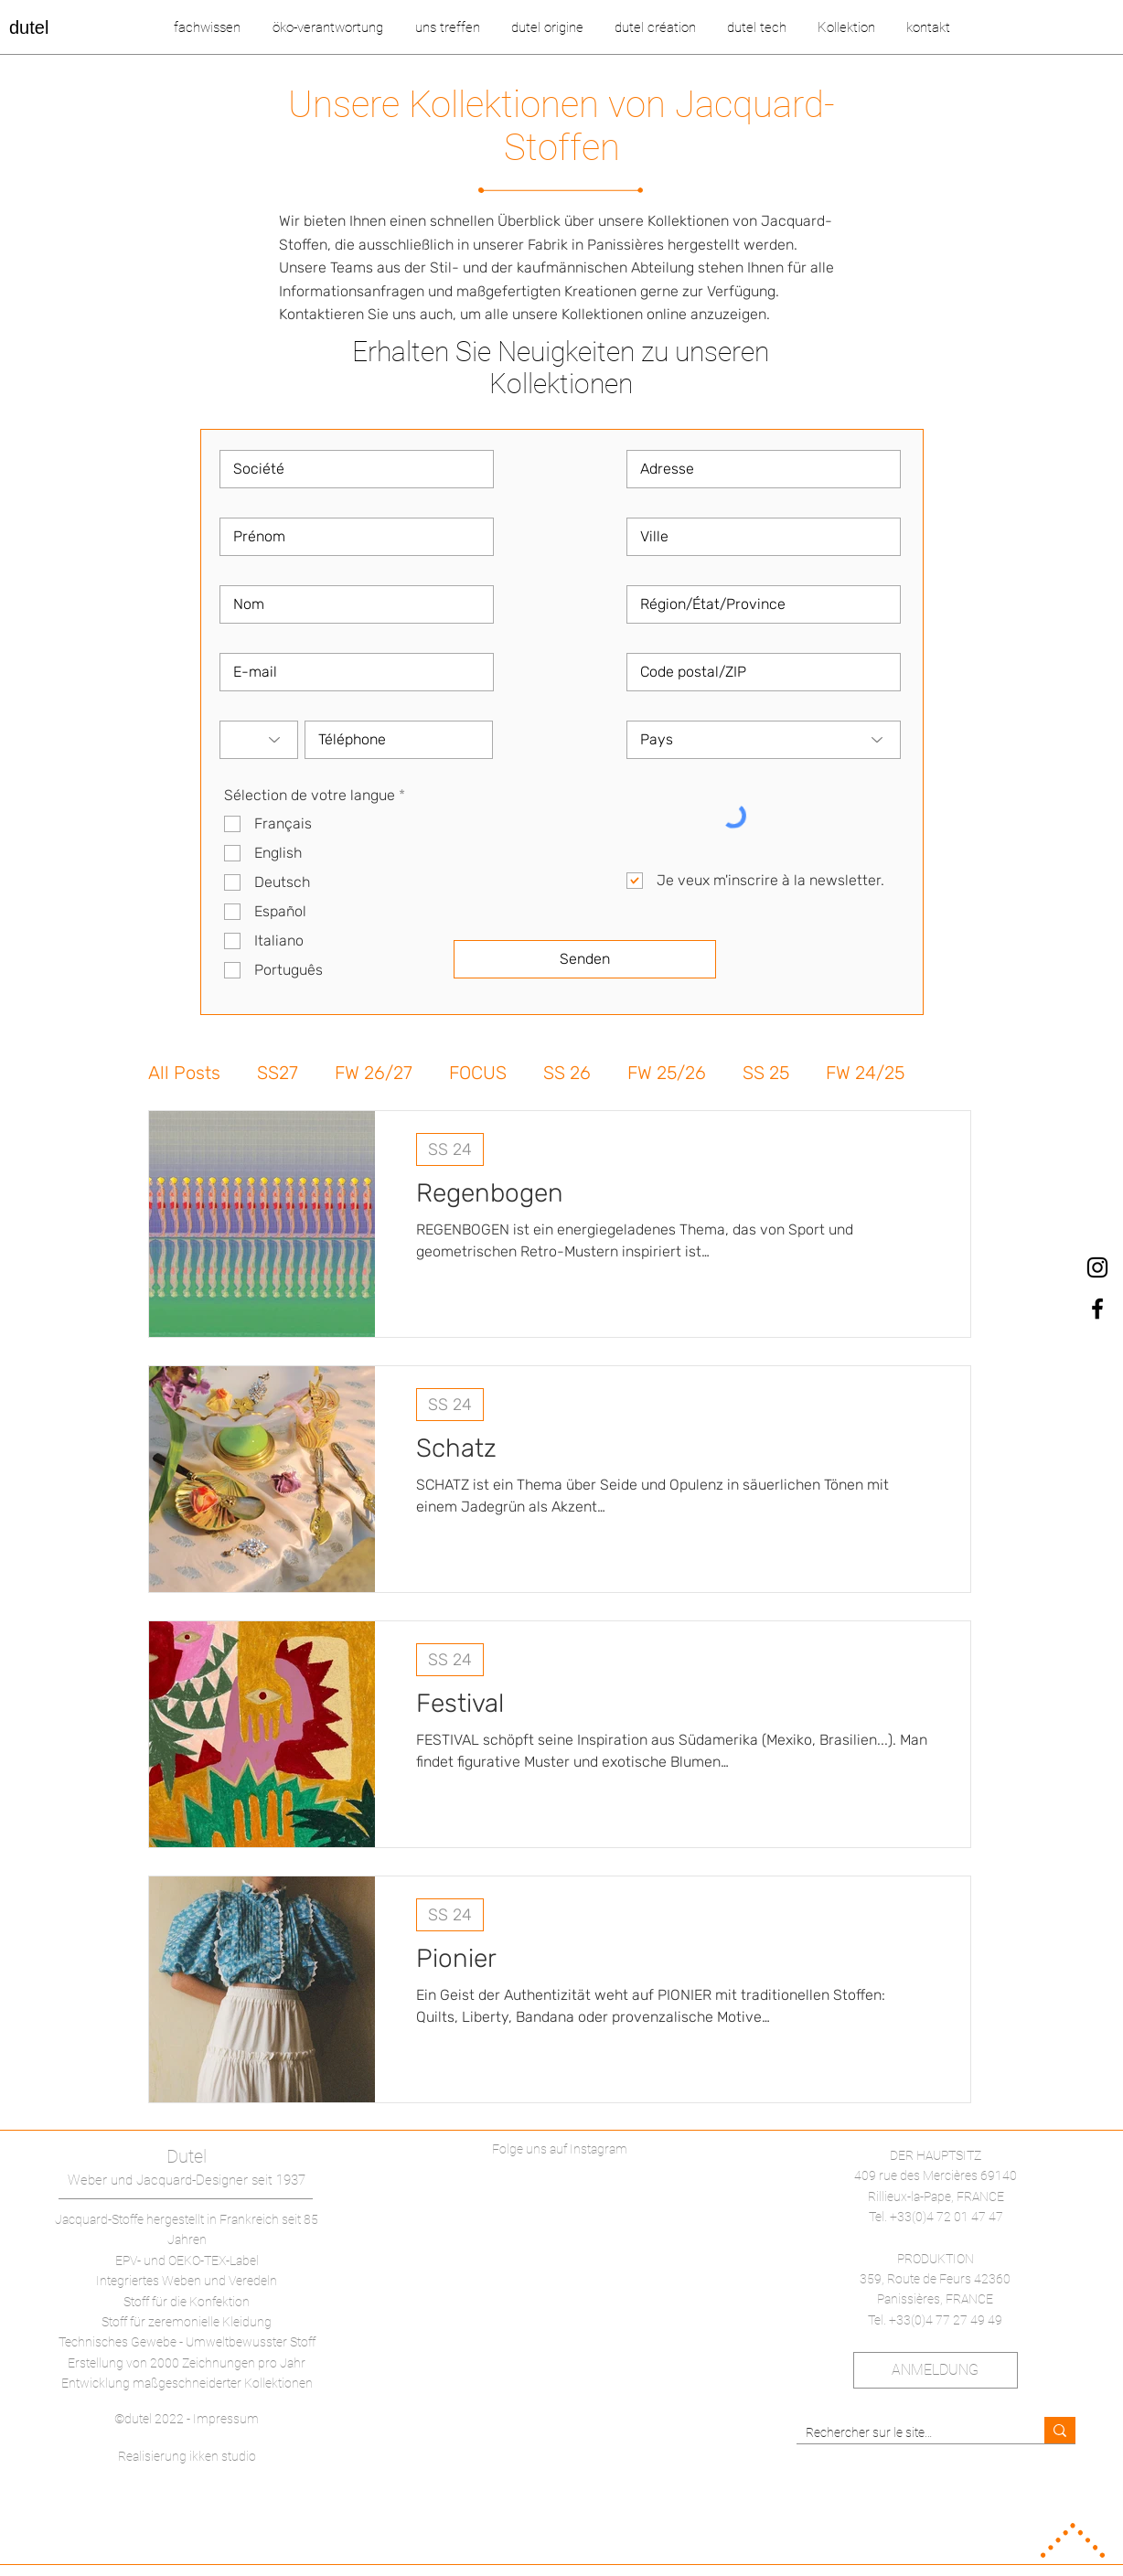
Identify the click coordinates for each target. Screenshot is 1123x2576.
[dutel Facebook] (1097, 1308)
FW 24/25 (865, 1073)
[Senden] (585, 959)
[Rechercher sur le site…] (906, 2433)
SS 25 (766, 1073)
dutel (28, 27)
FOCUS (478, 1073)
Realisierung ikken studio (187, 2456)
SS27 (277, 1073)
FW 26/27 (373, 1073)
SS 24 (450, 1149)
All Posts (184, 1073)
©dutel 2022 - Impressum (186, 2418)
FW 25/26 (666, 1073)
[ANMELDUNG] (935, 2370)
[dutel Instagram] (1097, 1267)
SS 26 (567, 1073)
